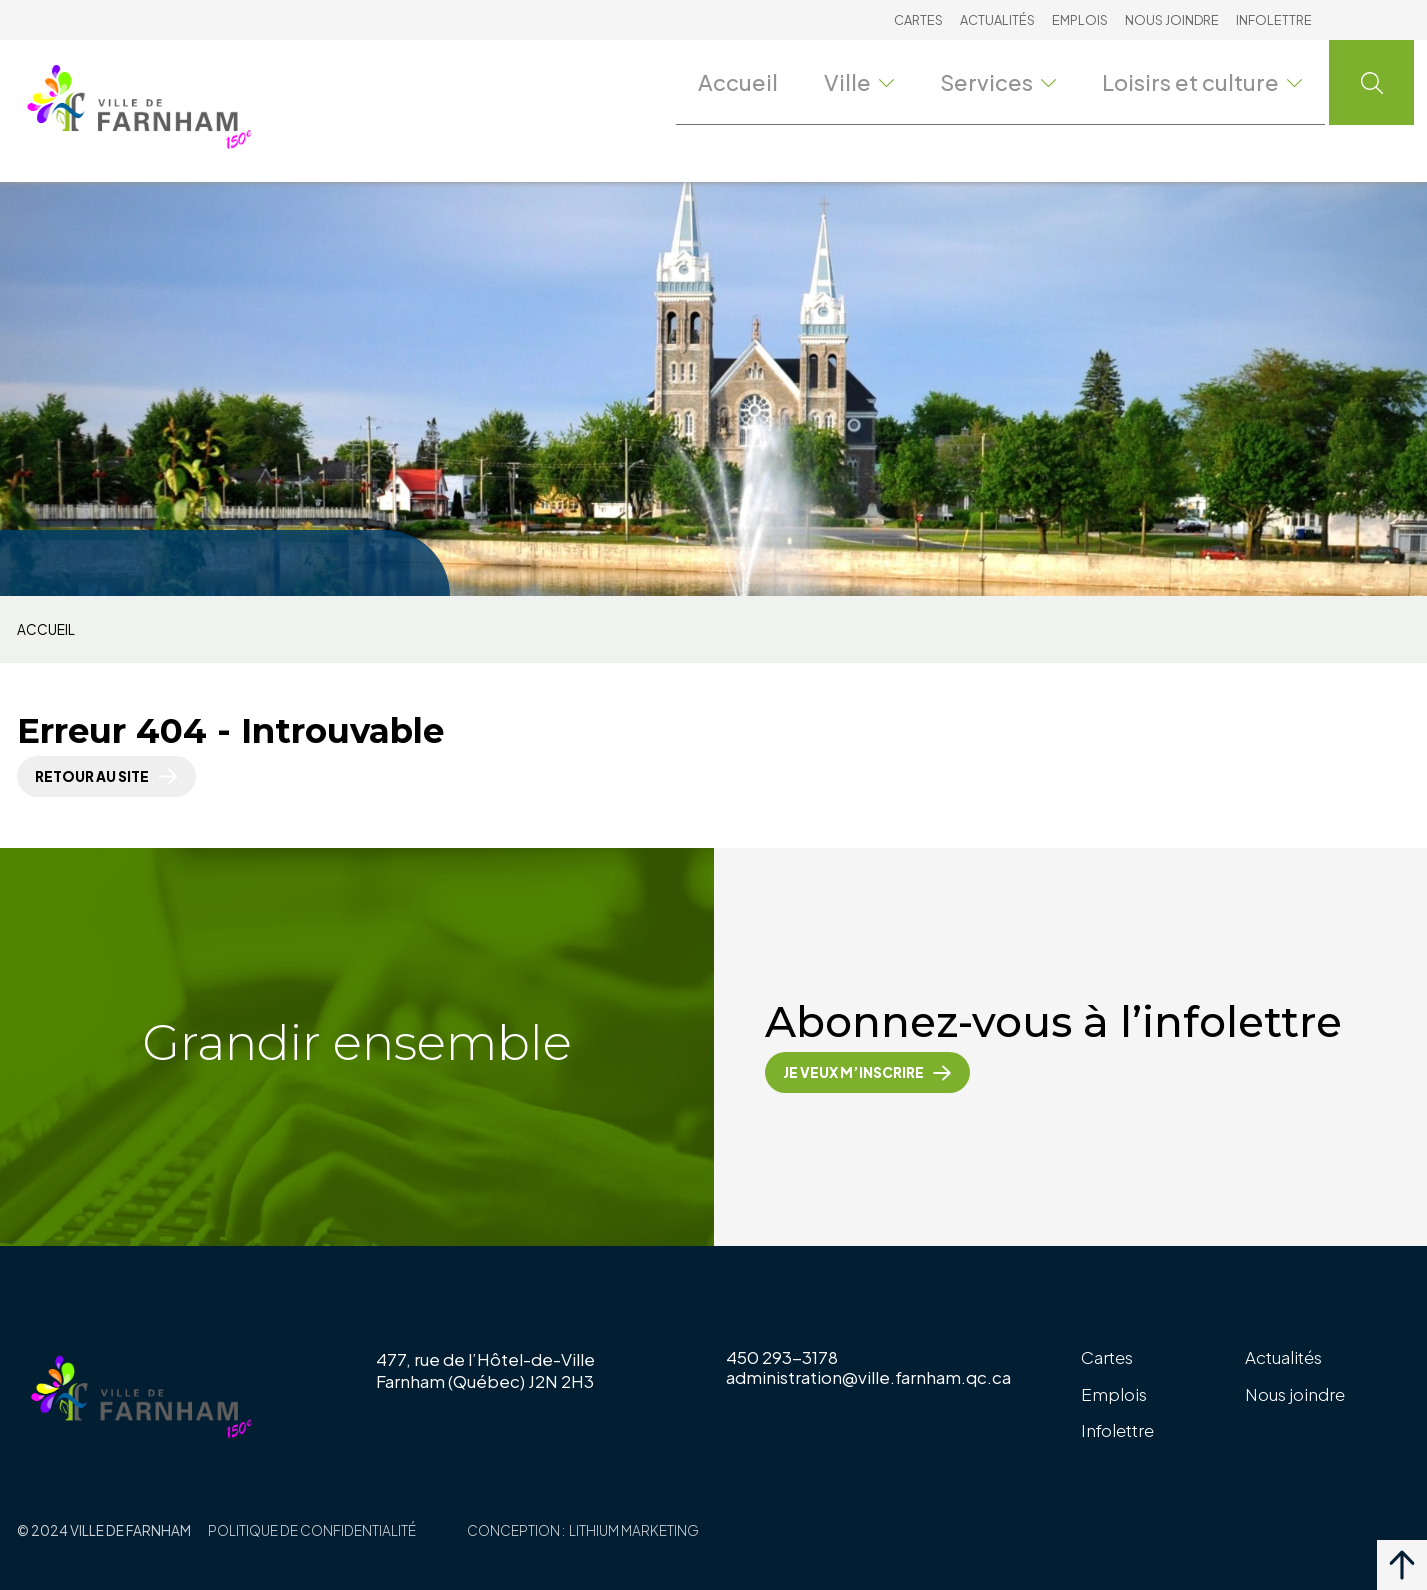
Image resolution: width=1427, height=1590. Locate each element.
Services (1027, 81)
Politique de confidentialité (312, 1530)
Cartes (918, 20)
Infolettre (1274, 20)
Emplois (1080, 20)
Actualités (997, 20)
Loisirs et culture (1215, 81)
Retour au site (92, 776)
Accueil (771, 81)
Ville (891, 81)
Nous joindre (1172, 20)
